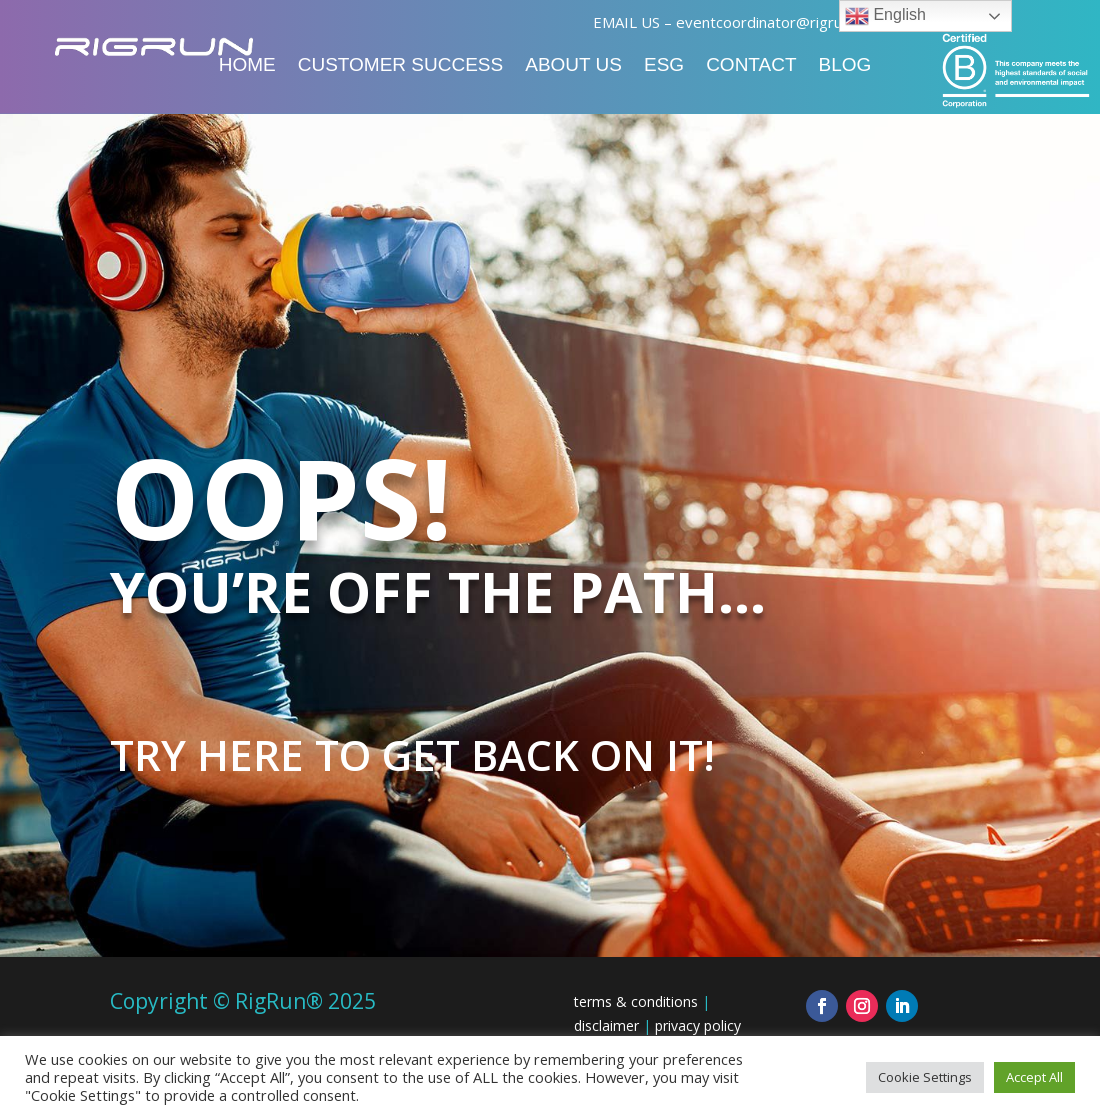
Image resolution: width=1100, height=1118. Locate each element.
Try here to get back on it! (412, 754)
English (885, 16)
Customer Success (401, 66)
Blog (845, 66)
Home (247, 66)
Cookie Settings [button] (925, 1077)
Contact (751, 66)
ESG (664, 66)
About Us (573, 66)
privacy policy (698, 1025)
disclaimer (606, 1025)
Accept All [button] (1034, 1077)
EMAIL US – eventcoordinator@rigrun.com (737, 22)
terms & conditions (636, 1001)
